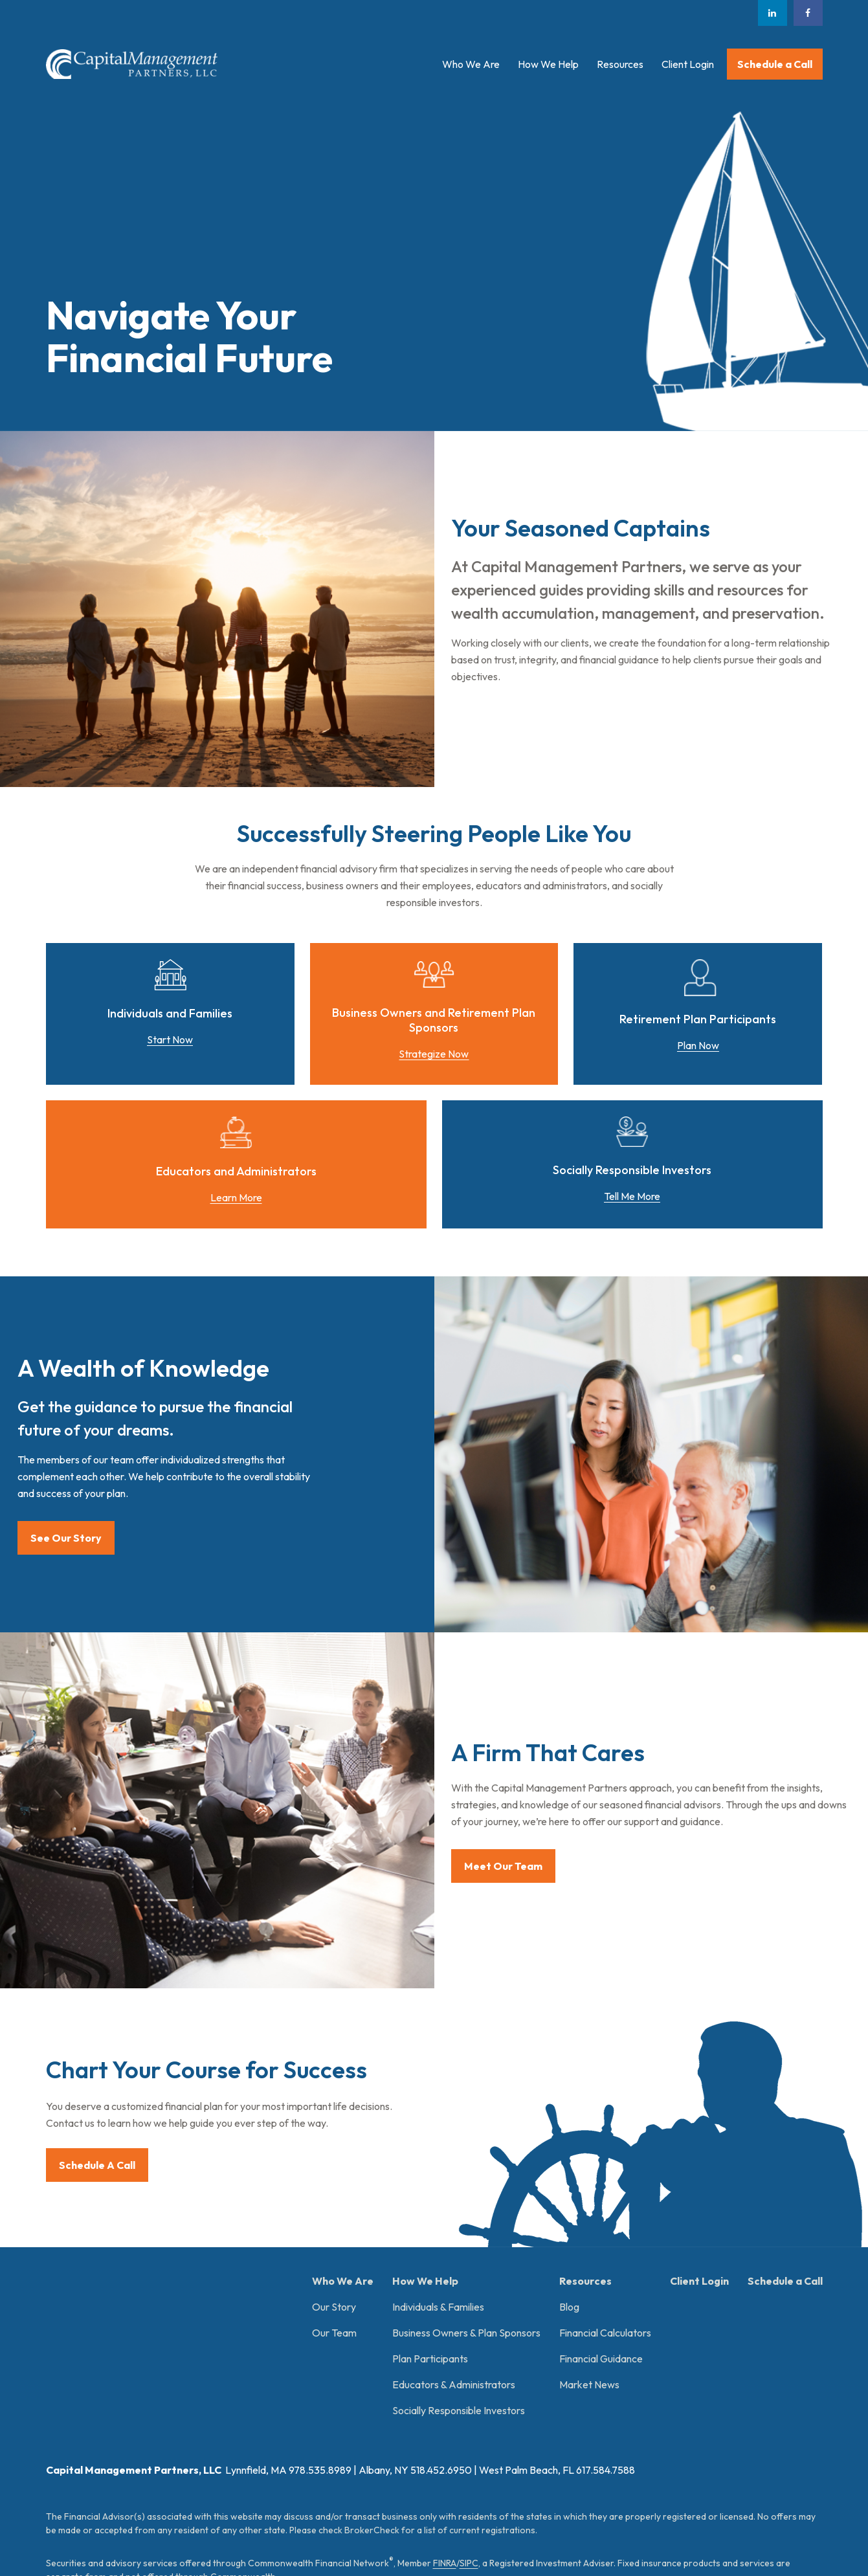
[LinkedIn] (772, 13)
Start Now (170, 1039)
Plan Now (698, 1045)
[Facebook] (808, 13)
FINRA (444, 2364)
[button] (471, 64)
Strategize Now (434, 1053)
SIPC (469, 2364)
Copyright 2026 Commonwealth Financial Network (265, 2541)
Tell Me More (632, 1196)
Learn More (236, 1197)
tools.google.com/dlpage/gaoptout (238, 2508)
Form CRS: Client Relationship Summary (157, 2446)
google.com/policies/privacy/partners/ (460, 2494)
